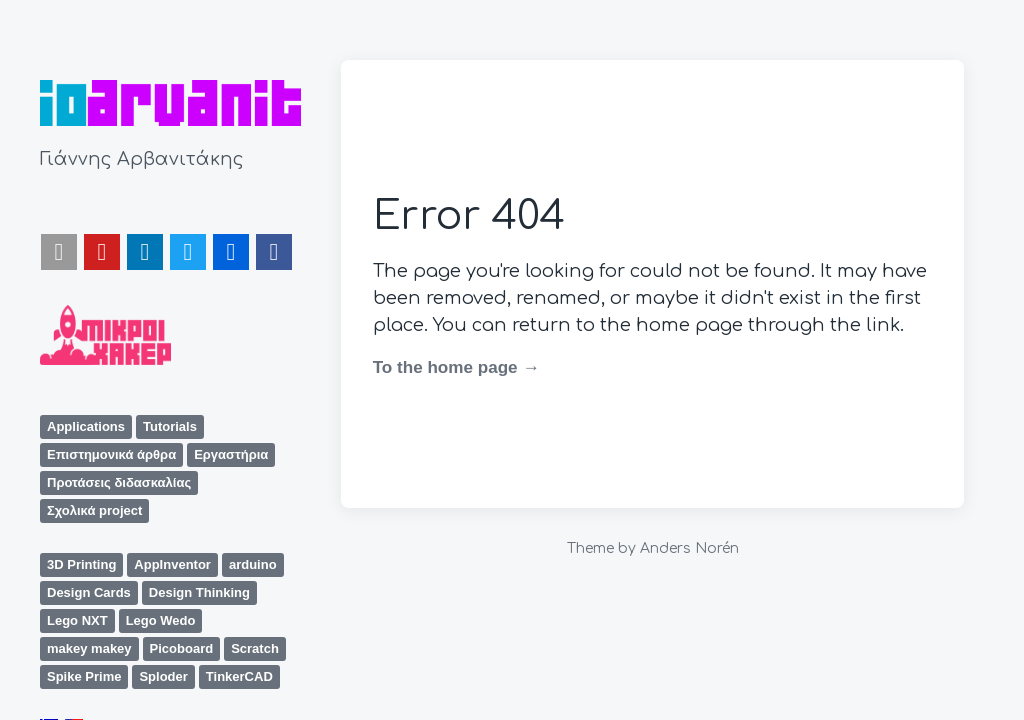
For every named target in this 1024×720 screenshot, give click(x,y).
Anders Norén (689, 548)
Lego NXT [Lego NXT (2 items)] (77, 620)
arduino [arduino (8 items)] (253, 564)
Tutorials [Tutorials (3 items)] (170, 426)
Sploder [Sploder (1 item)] (163, 676)
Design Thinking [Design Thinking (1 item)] (199, 592)
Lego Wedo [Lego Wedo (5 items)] (161, 620)
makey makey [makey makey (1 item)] (89, 648)
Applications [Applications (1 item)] (86, 426)
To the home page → (456, 367)
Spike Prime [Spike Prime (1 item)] (84, 676)
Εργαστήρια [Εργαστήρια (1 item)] (231, 454)
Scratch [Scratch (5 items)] (255, 648)
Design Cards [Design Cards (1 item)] (89, 592)
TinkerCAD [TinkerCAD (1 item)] (239, 676)
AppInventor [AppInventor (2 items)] (172, 564)
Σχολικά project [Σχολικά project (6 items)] (94, 510)
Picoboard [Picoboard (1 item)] (182, 648)
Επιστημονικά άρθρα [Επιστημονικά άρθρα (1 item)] (111, 454)
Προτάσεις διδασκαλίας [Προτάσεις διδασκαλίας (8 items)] (119, 482)
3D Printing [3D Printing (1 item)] (81, 564)
